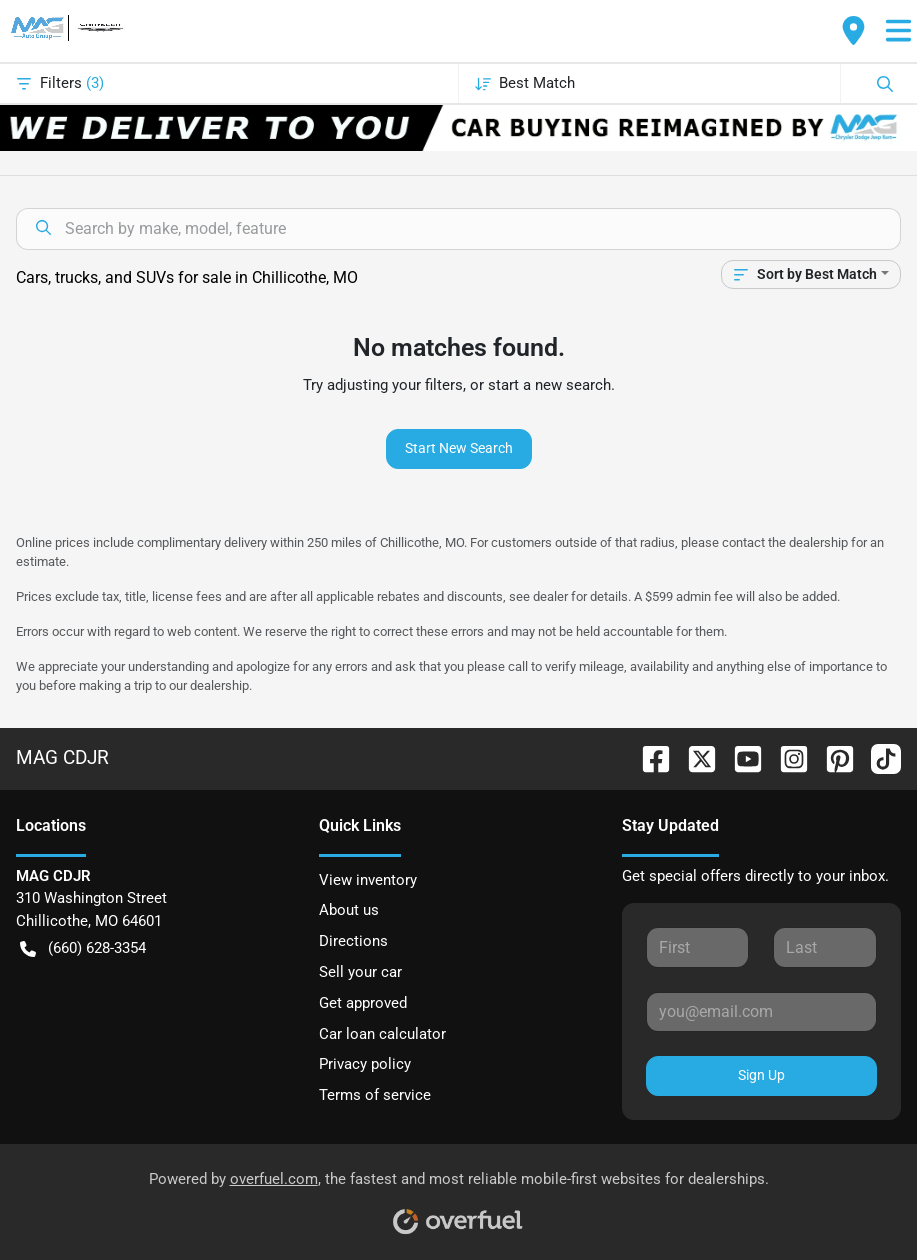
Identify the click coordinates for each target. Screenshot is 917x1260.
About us (349, 910)
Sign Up (761, 1075)
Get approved (363, 1003)
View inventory (368, 880)
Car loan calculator (382, 1034)
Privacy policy (365, 1064)
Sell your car (360, 972)
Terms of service (375, 1095)
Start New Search (459, 448)
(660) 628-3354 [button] (83, 948)
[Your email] (761, 1012)
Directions (353, 941)
